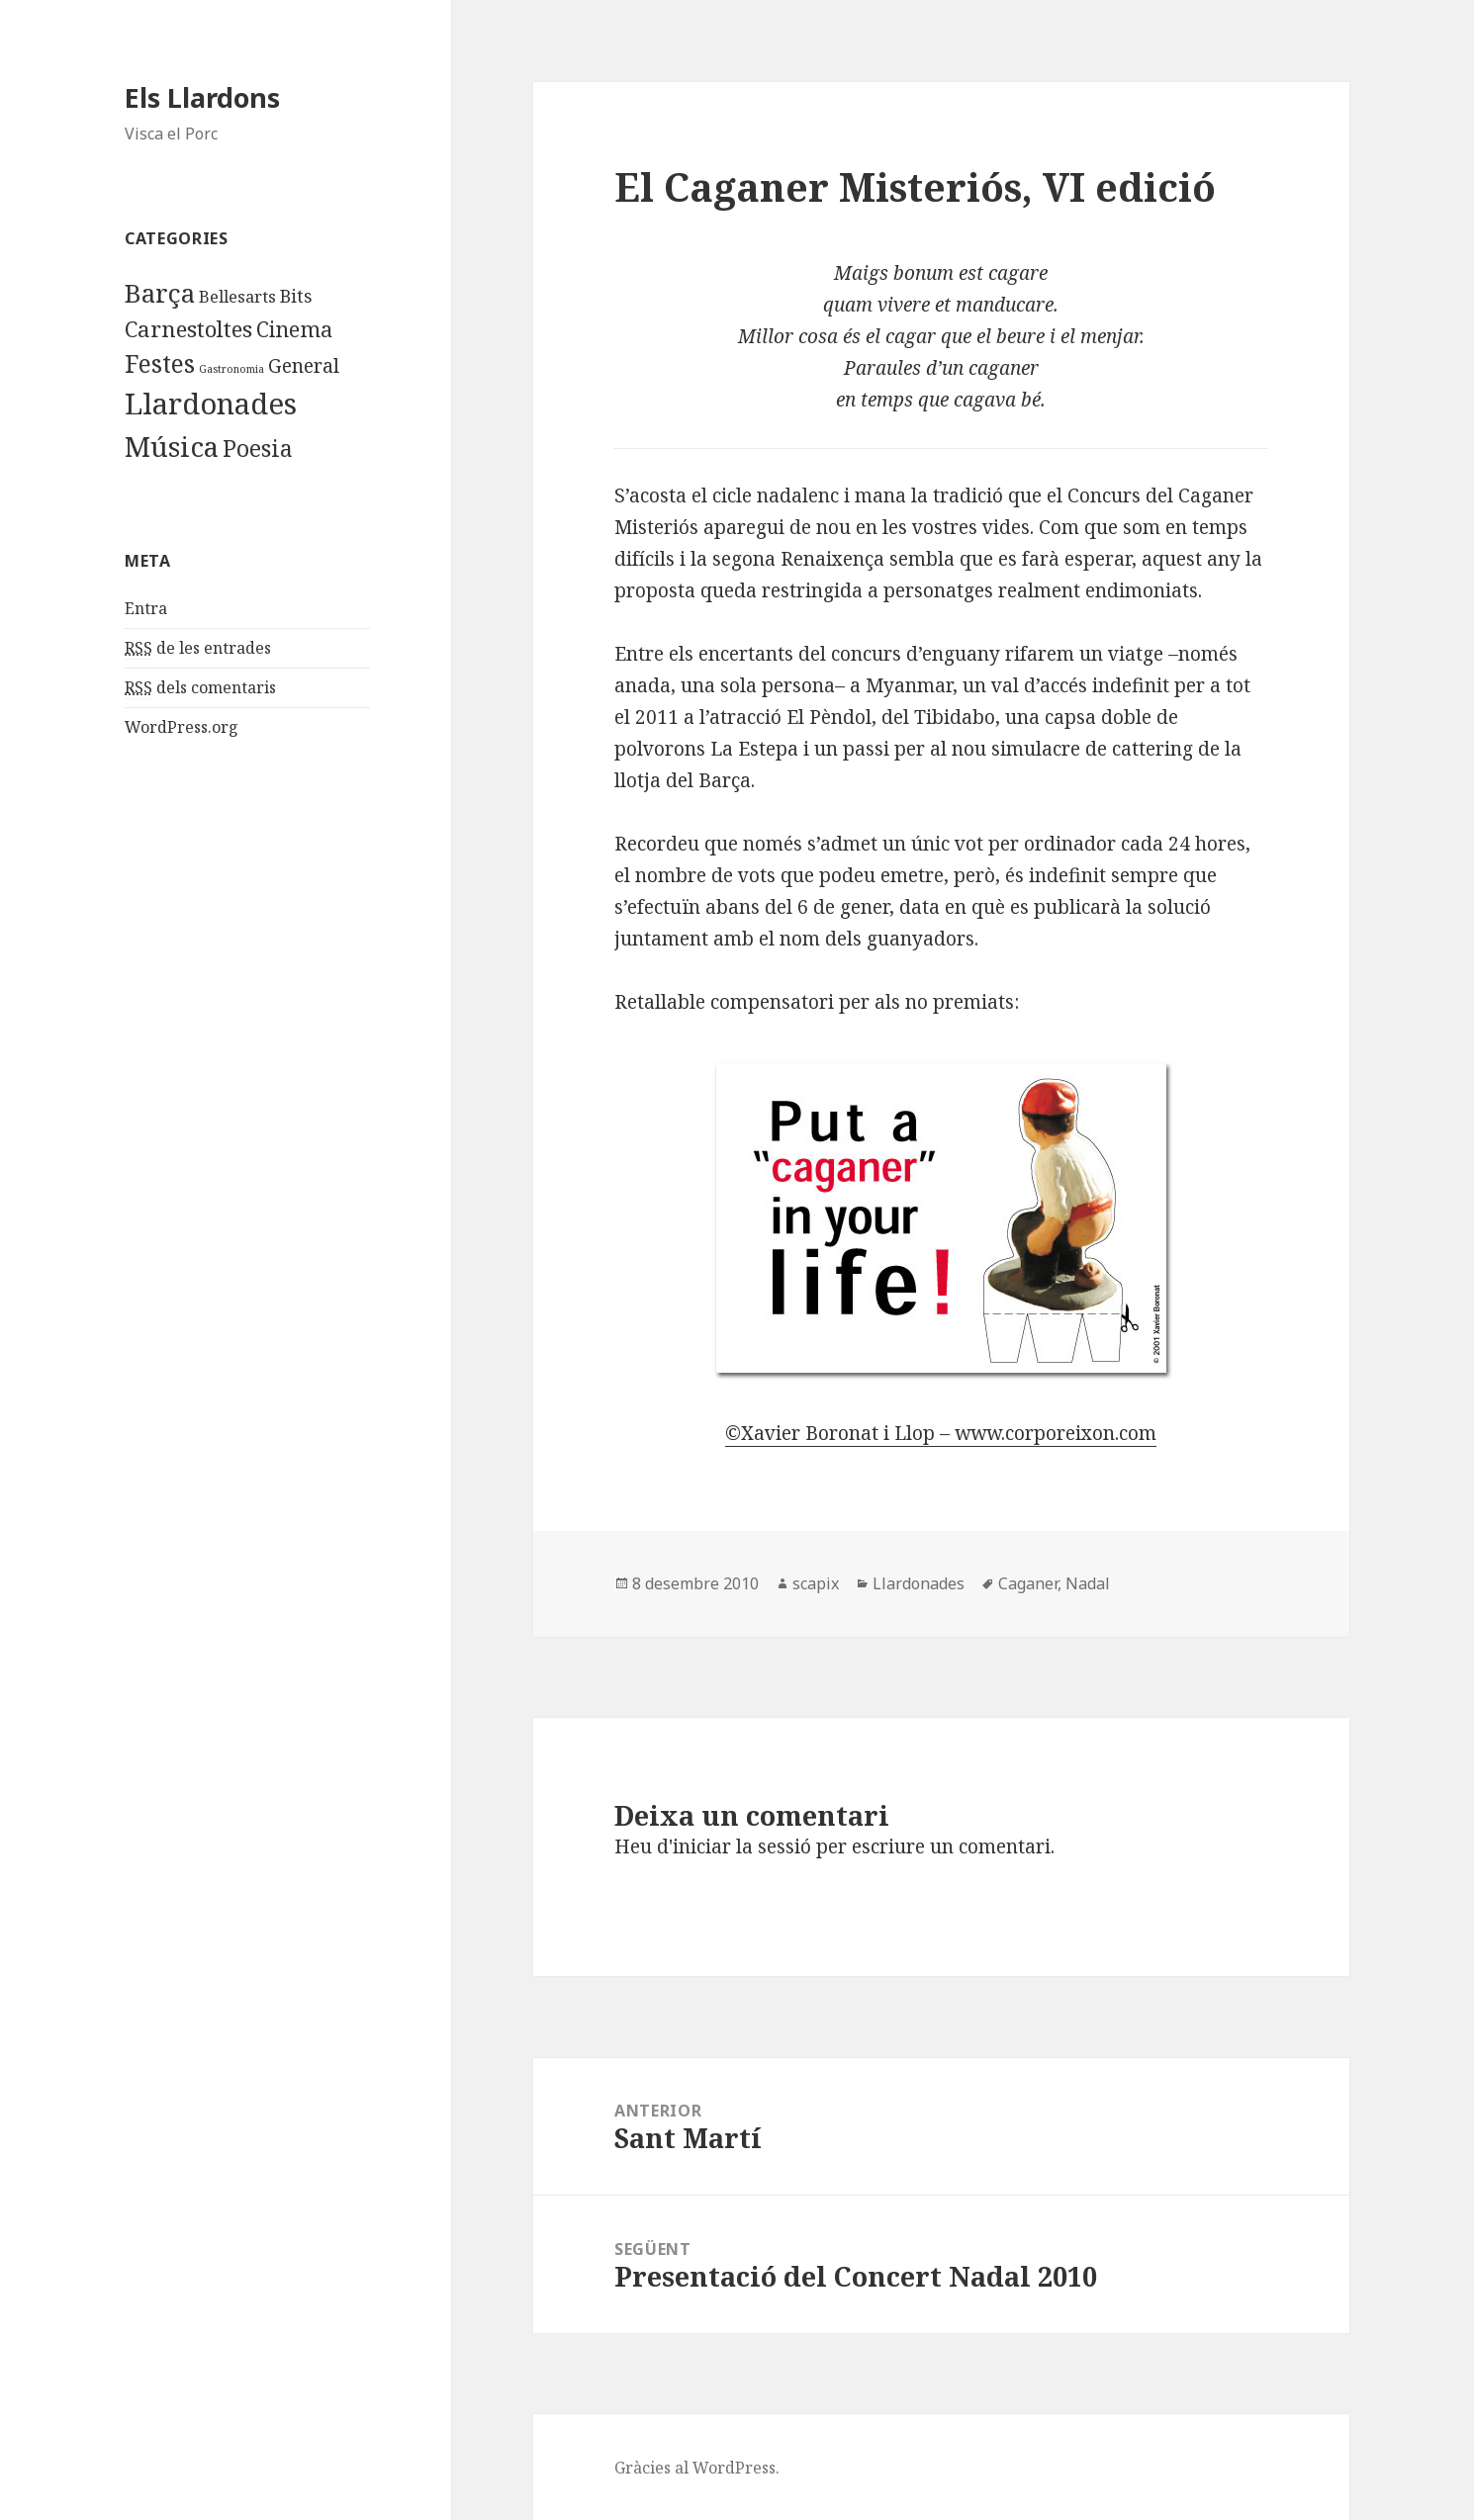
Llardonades (211, 403)
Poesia (258, 448)
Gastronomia (231, 369)
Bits (296, 296)
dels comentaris (200, 687)
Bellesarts (237, 296)
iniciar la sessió (742, 1846)
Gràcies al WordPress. (697, 2467)
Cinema (294, 329)
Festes (160, 363)
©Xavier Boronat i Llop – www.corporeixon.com (940, 1433)
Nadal (1087, 1583)
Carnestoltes (188, 329)
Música (172, 446)
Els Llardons (202, 97)
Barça (160, 293)
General (303, 365)
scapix (815, 1583)
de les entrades (198, 648)
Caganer (1028, 1583)
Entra (146, 608)
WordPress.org (181, 727)
